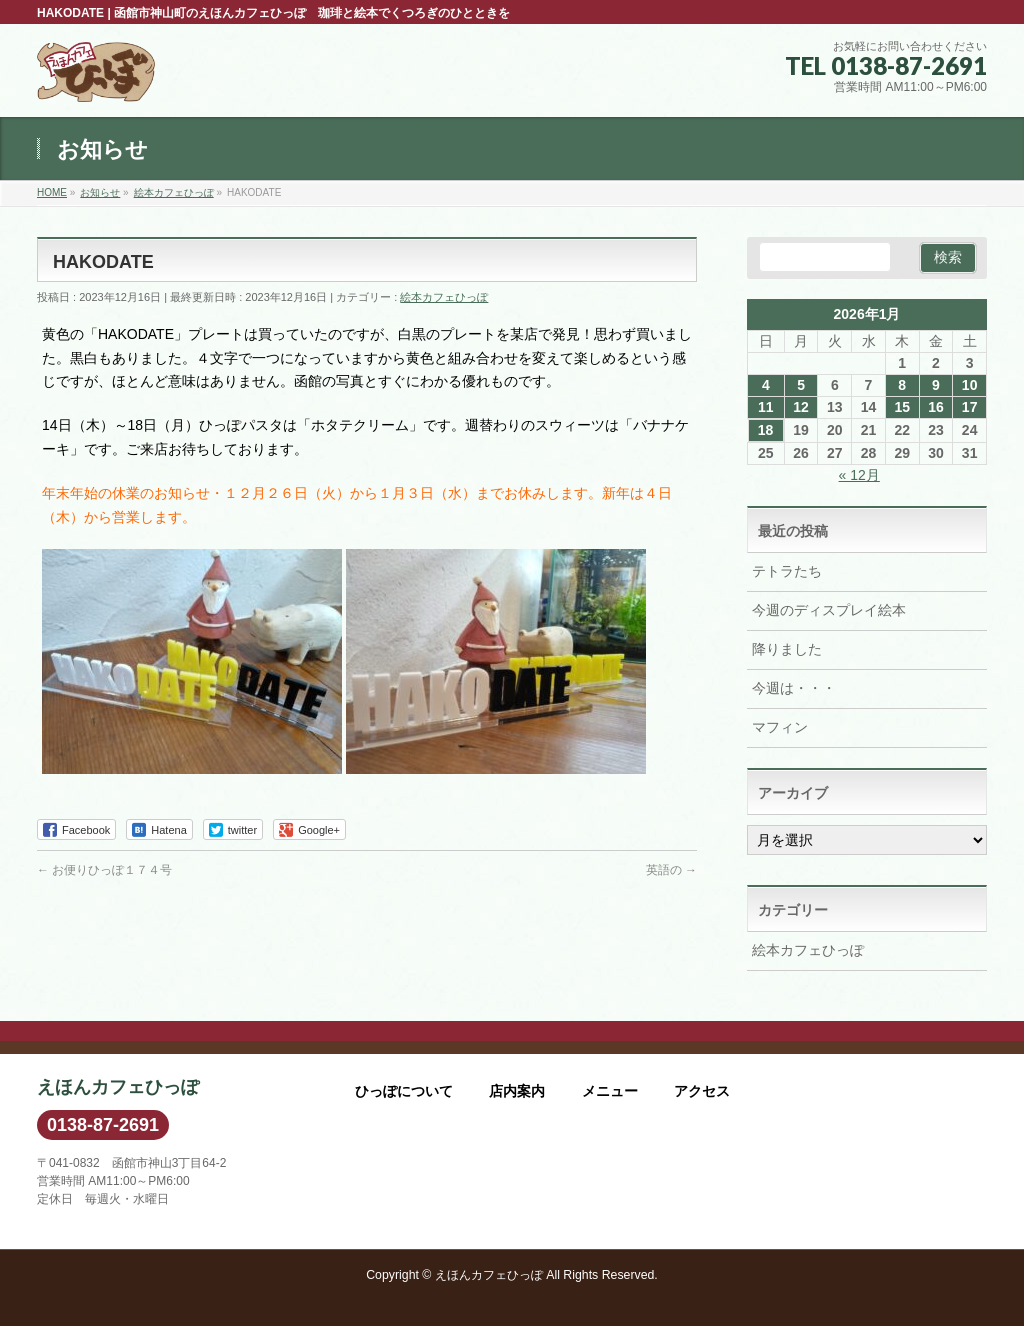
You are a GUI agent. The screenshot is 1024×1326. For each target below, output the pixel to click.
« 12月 (859, 475)
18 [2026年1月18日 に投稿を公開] (766, 430)
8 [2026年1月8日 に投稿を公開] (902, 385)
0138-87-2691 (103, 1125)
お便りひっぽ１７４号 (104, 870)
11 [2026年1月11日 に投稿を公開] (766, 407)
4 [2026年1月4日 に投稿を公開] (766, 385)
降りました (787, 649)
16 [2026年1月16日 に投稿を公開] (936, 407)
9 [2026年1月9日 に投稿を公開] (936, 385)
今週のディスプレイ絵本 (829, 610)
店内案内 (517, 1091)
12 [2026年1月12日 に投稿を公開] (801, 407)
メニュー (610, 1091)
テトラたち (787, 571)
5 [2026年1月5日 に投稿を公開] (801, 385)
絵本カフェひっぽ (444, 297)
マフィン (780, 727)
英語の (671, 870)
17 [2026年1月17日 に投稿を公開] (970, 407)
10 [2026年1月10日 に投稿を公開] (970, 385)
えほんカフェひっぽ (489, 1275)
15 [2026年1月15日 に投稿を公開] (902, 407)
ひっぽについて (404, 1091)
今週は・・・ (794, 688)
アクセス (702, 1091)
